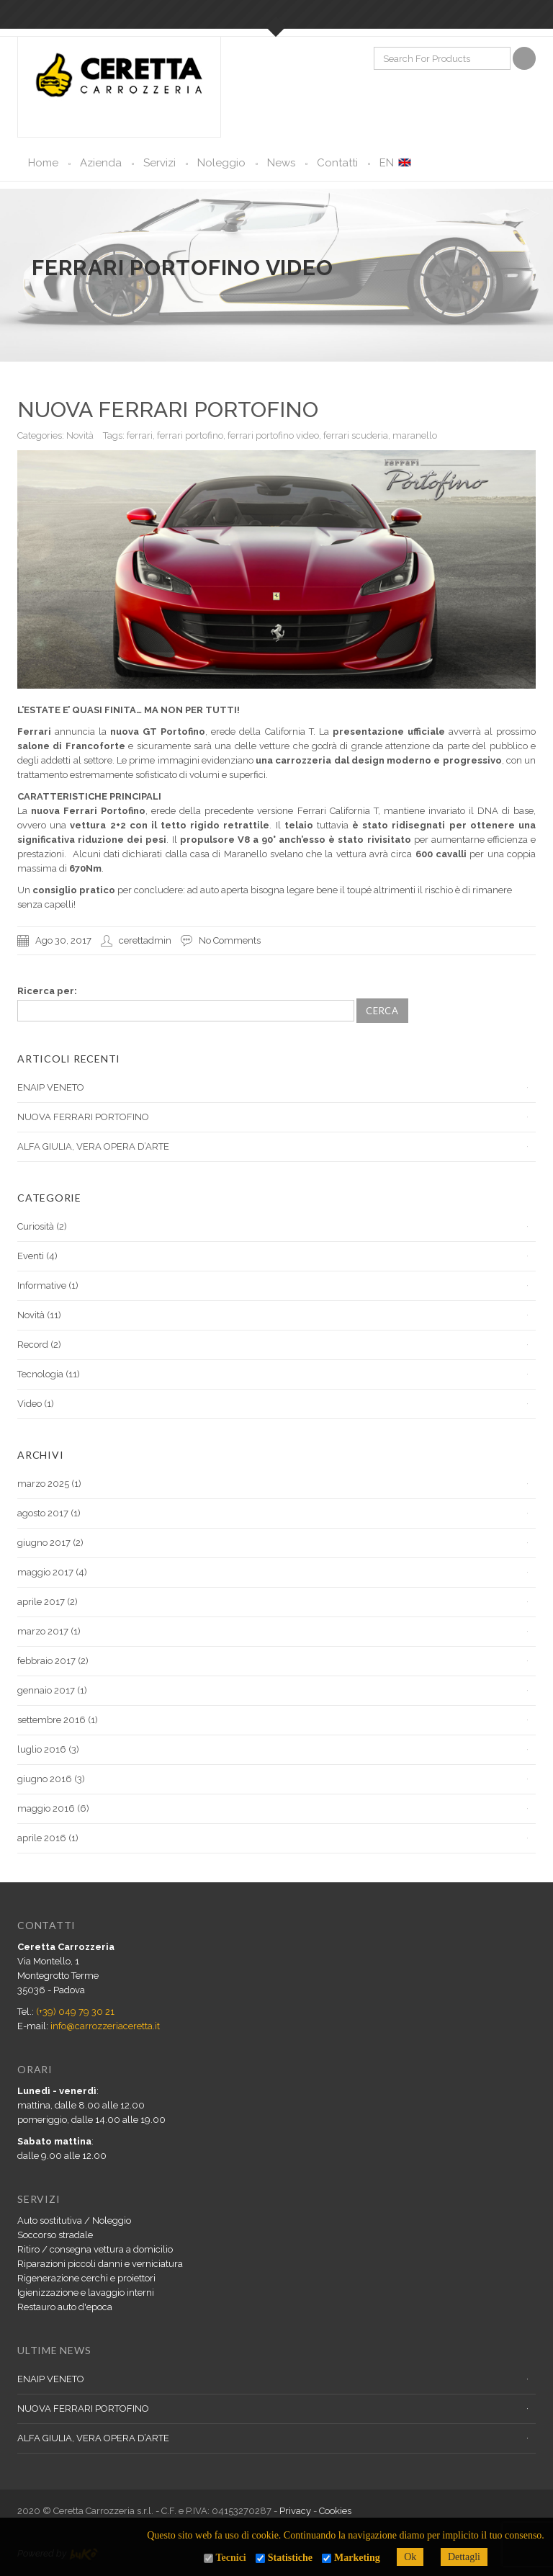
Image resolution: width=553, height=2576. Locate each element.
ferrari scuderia (355, 435)
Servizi (159, 162)
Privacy (295, 2510)
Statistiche (290, 2557)
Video (29, 1403)
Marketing (357, 2557)
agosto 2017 (42, 1513)
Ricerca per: (47, 990)
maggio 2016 (46, 1808)
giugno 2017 (44, 1542)
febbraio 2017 (46, 1660)
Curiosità (35, 1226)
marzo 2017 (42, 1631)
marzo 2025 (43, 1483)
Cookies (335, 2510)
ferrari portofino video (273, 435)
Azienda (101, 162)
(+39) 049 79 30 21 (75, 2011)
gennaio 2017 (46, 1690)
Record (32, 1344)
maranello (414, 435)
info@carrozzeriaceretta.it (105, 2026)
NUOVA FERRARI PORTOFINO (167, 409)
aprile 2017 (41, 1601)
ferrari (140, 435)
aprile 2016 (41, 1838)
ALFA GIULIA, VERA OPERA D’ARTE (93, 1146)
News (281, 162)
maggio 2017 (45, 1572)
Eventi (30, 1256)
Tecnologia (40, 1374)
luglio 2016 (41, 1749)
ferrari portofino (190, 435)
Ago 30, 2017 (63, 940)
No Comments (230, 940)
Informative (41, 1285)
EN (386, 162)
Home (43, 162)
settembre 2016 (51, 1719)
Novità (80, 435)
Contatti (337, 162)
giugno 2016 (44, 1779)
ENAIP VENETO (50, 1087)
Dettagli (464, 2557)
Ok (410, 2557)
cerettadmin (145, 940)
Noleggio (221, 162)
